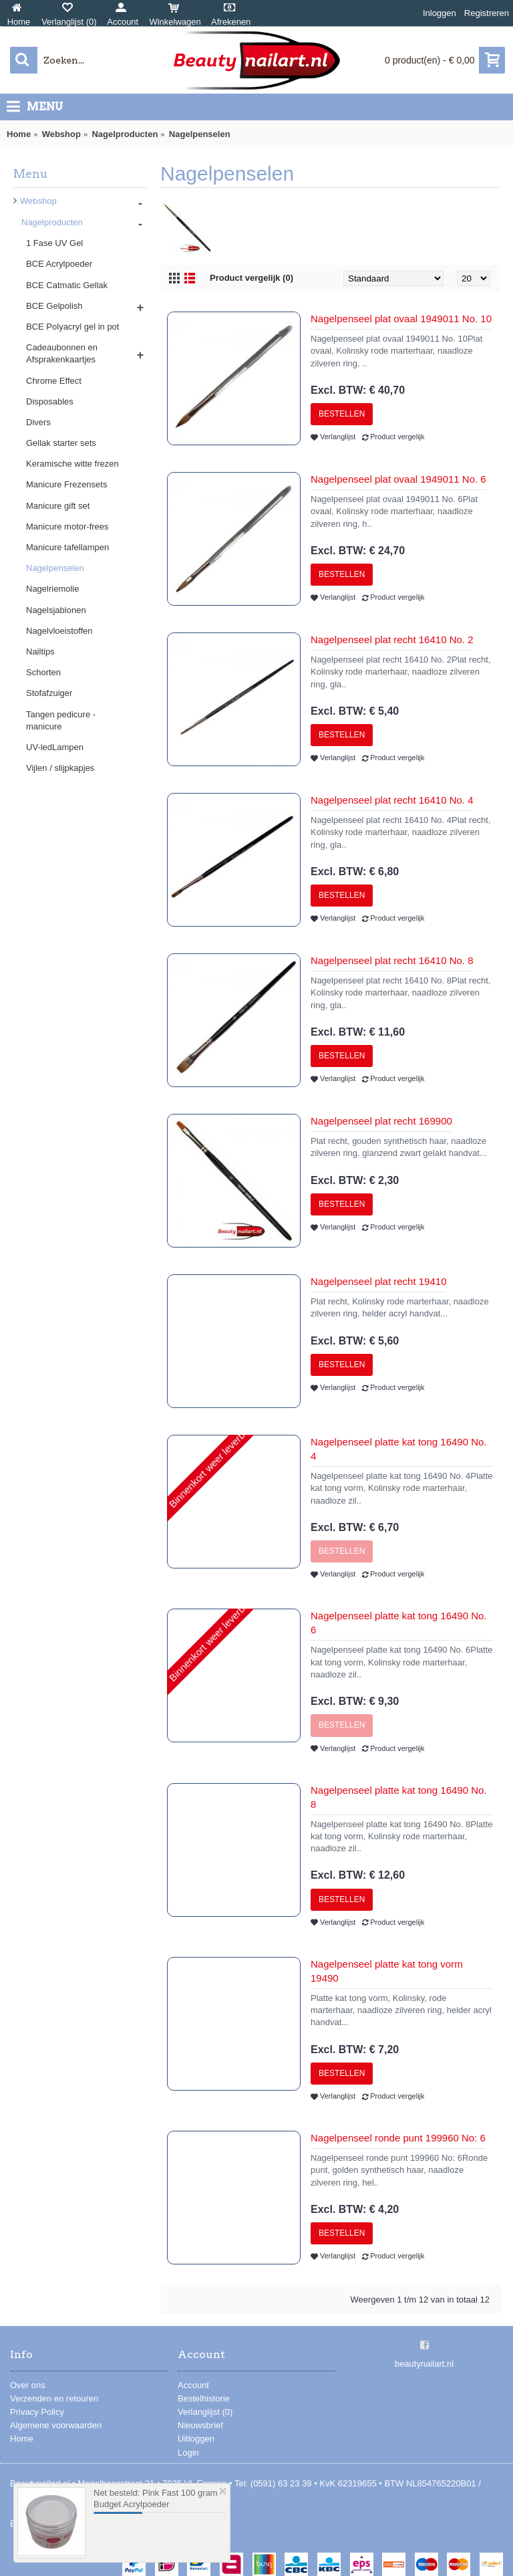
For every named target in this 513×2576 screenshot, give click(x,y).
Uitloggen (196, 2439)
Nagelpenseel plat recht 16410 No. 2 (392, 639)
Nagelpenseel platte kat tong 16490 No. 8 (399, 1797)
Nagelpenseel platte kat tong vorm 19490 (387, 1971)
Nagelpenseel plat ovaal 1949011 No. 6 (398, 479)
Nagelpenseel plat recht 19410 (378, 1281)
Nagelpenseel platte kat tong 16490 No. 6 (399, 1622)
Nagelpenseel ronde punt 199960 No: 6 (398, 2137)
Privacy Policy (37, 2412)
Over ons (27, 2385)
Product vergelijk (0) (251, 278)
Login (188, 2453)
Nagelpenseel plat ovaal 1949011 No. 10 (401, 318)
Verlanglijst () (205, 2412)
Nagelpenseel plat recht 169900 (381, 1121)
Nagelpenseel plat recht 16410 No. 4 (392, 800)
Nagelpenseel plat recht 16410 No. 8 (392, 960)
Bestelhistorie (204, 2398)
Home (21, 2439)
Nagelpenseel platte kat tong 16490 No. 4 (399, 1448)
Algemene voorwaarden (56, 2425)
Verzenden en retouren (54, 2398)
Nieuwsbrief (200, 2425)
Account (193, 2385)
